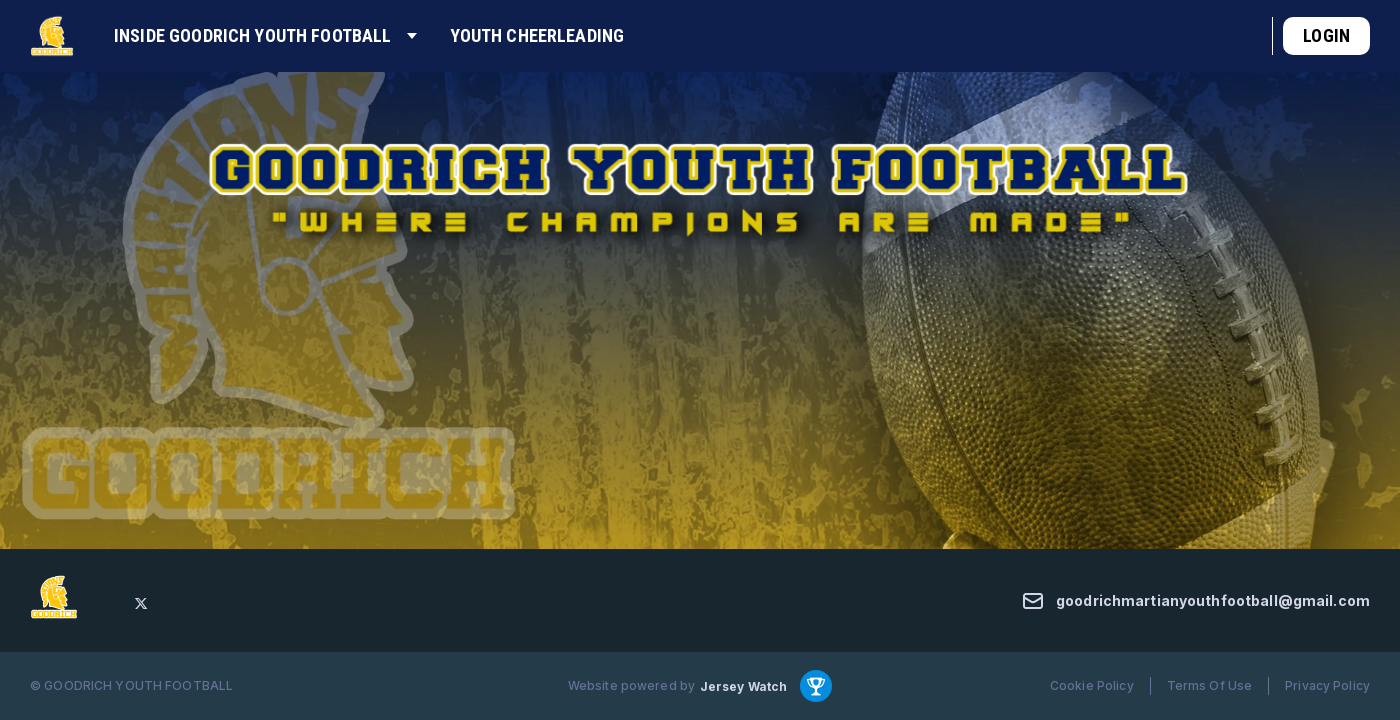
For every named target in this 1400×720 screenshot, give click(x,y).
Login (1326, 35)
